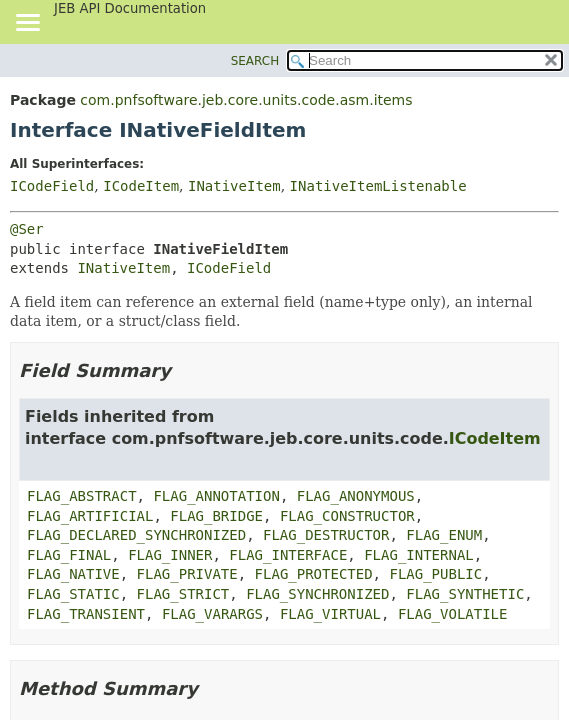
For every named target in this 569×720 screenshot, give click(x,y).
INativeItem (234, 186)
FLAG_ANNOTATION (216, 496)
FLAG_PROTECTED (314, 574)
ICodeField (52, 186)
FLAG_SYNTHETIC (465, 594)
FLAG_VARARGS (212, 614)
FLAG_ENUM (444, 535)
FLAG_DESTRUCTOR (326, 535)
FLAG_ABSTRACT (82, 496)
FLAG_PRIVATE (187, 574)
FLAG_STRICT (183, 594)
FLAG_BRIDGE (216, 516)
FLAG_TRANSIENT (86, 614)
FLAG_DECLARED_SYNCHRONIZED (136, 535)
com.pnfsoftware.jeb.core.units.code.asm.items (246, 100)
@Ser (27, 229)
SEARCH (255, 61)
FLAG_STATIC (73, 594)
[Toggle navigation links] (27, 24)
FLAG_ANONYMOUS (356, 496)
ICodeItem (141, 186)
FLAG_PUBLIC (435, 574)
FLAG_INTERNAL (419, 555)
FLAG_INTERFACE (288, 555)
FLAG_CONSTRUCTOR (347, 516)
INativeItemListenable (378, 186)
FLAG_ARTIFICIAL (90, 516)
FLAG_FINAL (69, 555)
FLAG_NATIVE (73, 574)
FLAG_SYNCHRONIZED (317, 594)
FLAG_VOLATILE (453, 614)
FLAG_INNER (170, 555)
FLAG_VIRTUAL (330, 614)
